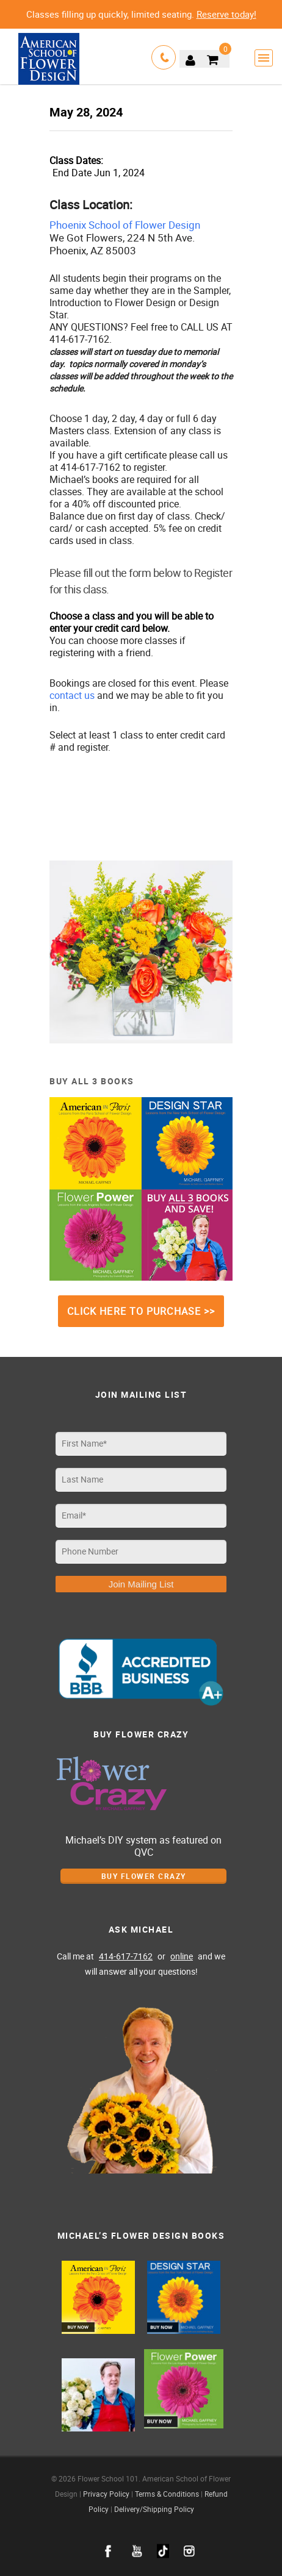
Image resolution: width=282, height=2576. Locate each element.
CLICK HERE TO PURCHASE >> (141, 1311)
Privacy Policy (106, 2494)
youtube (137, 2551)
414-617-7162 (126, 1956)
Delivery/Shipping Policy (154, 2509)
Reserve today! (226, 14)
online (181, 1956)
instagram (189, 2551)
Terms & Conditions (167, 2494)
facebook (108, 2551)
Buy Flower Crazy (143, 1876)
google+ (163, 2551)
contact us (72, 695)
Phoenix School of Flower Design (124, 225)
